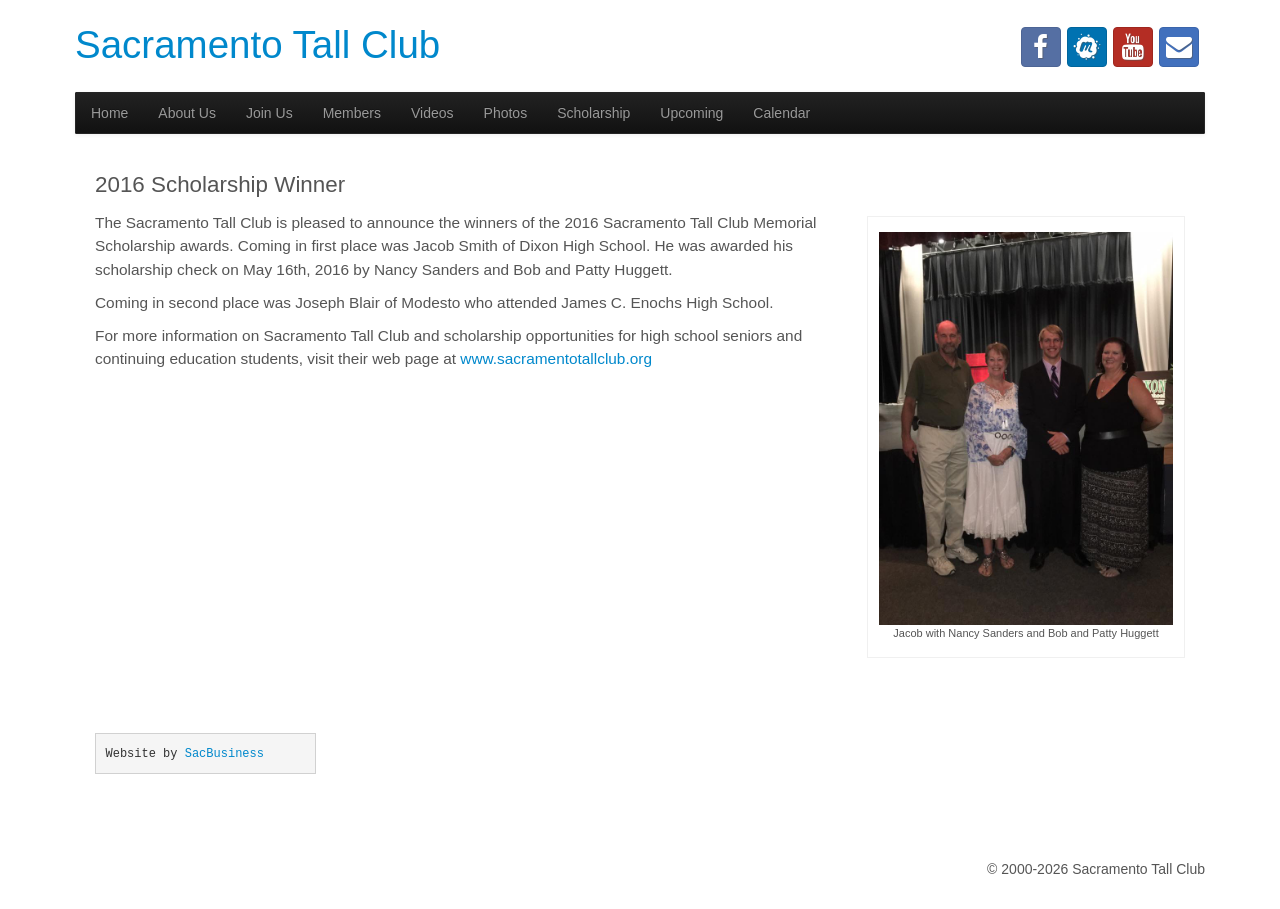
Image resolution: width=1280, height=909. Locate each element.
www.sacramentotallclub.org (556, 358)
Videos (432, 113)
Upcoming (691, 113)
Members (352, 113)
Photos (506, 113)
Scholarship (593, 113)
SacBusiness (224, 754)
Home (109, 113)
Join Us (269, 113)
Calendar (781, 113)
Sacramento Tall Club (257, 44)
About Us (187, 113)
